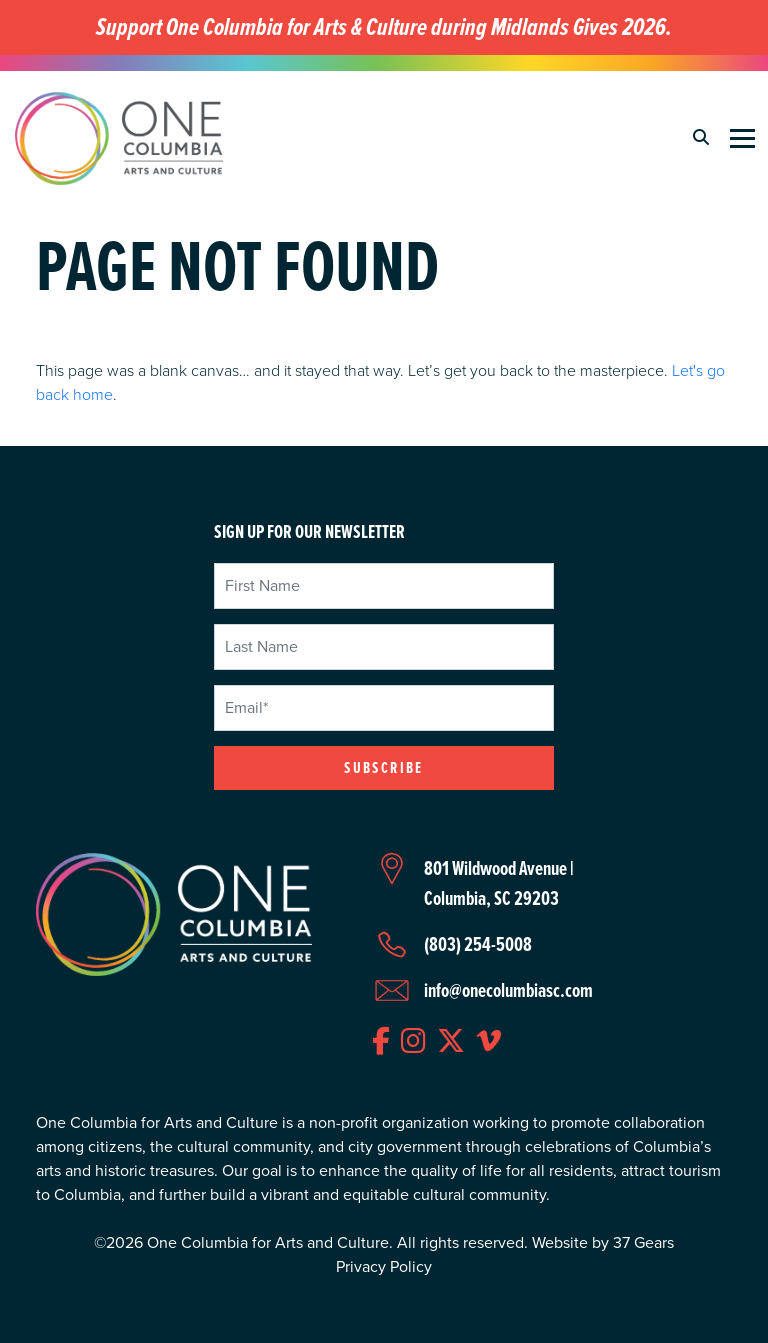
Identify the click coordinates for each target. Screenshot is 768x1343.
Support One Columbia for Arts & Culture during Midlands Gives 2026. (384, 27)
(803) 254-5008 (478, 944)
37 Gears (643, 1242)
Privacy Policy (384, 1266)
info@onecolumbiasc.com (508, 990)
